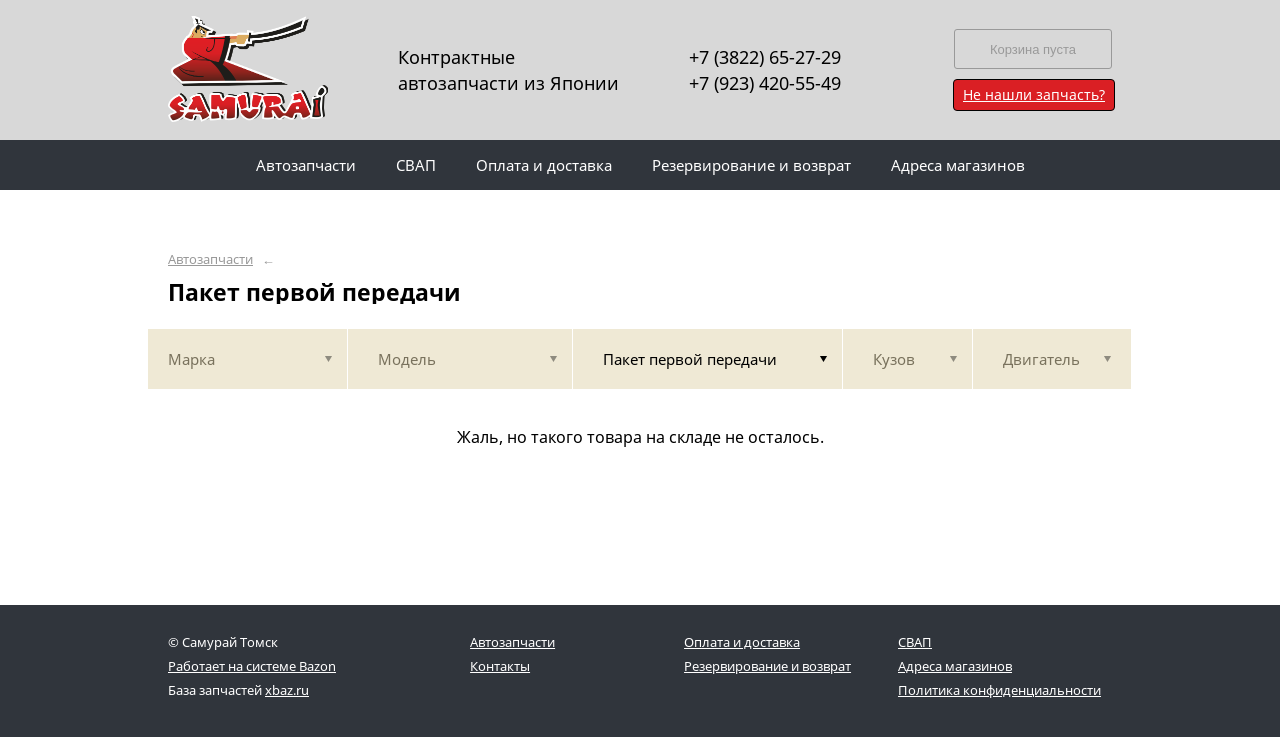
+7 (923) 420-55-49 (765, 83)
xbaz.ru (287, 690)
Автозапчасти (210, 259)
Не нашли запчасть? (1034, 94)
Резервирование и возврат (767, 666)
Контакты (500, 666)
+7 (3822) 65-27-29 (765, 57)
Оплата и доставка (742, 642)
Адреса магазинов (955, 666)
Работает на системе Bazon (252, 666)
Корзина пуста (1033, 49)
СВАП (915, 642)
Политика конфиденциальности (999, 690)
